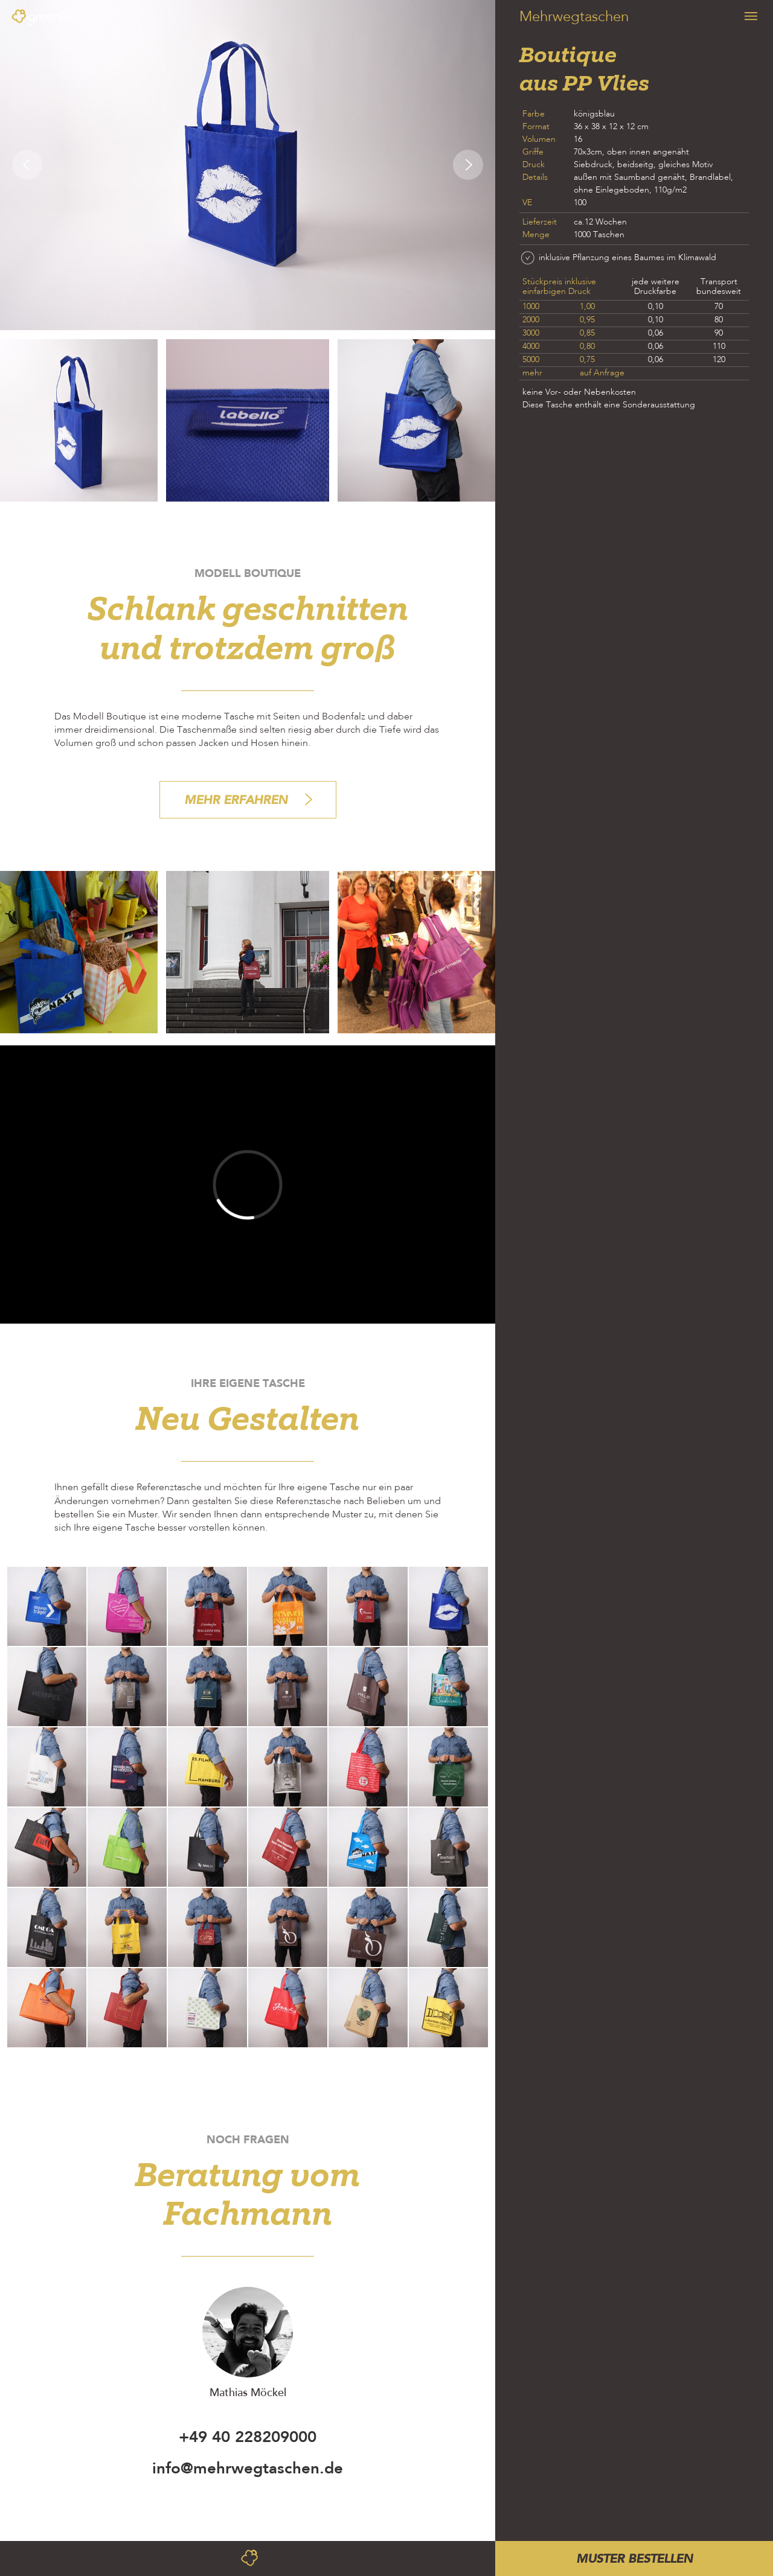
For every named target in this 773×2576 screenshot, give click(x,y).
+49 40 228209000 (247, 2436)
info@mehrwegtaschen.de (247, 2468)
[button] (24, 165)
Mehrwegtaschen (574, 17)
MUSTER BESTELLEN (634, 2558)
